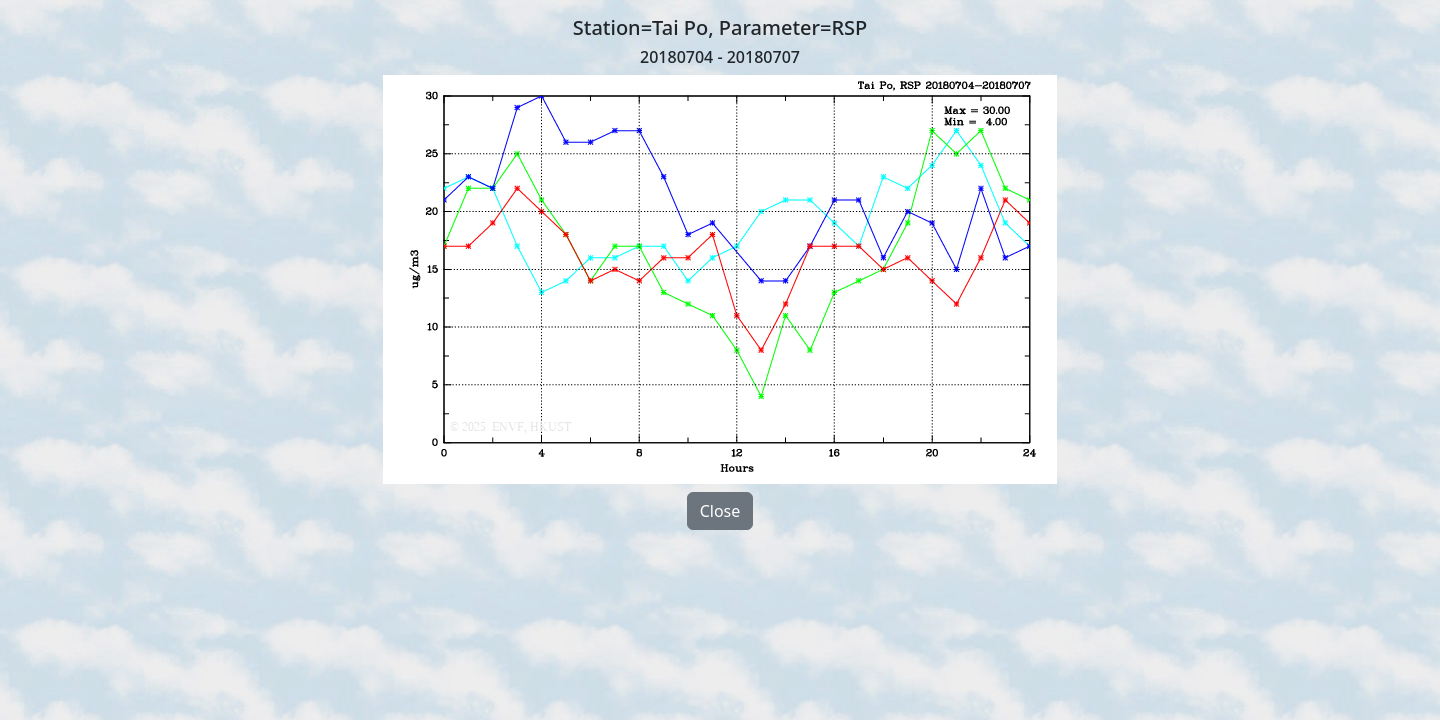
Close (720, 511)
